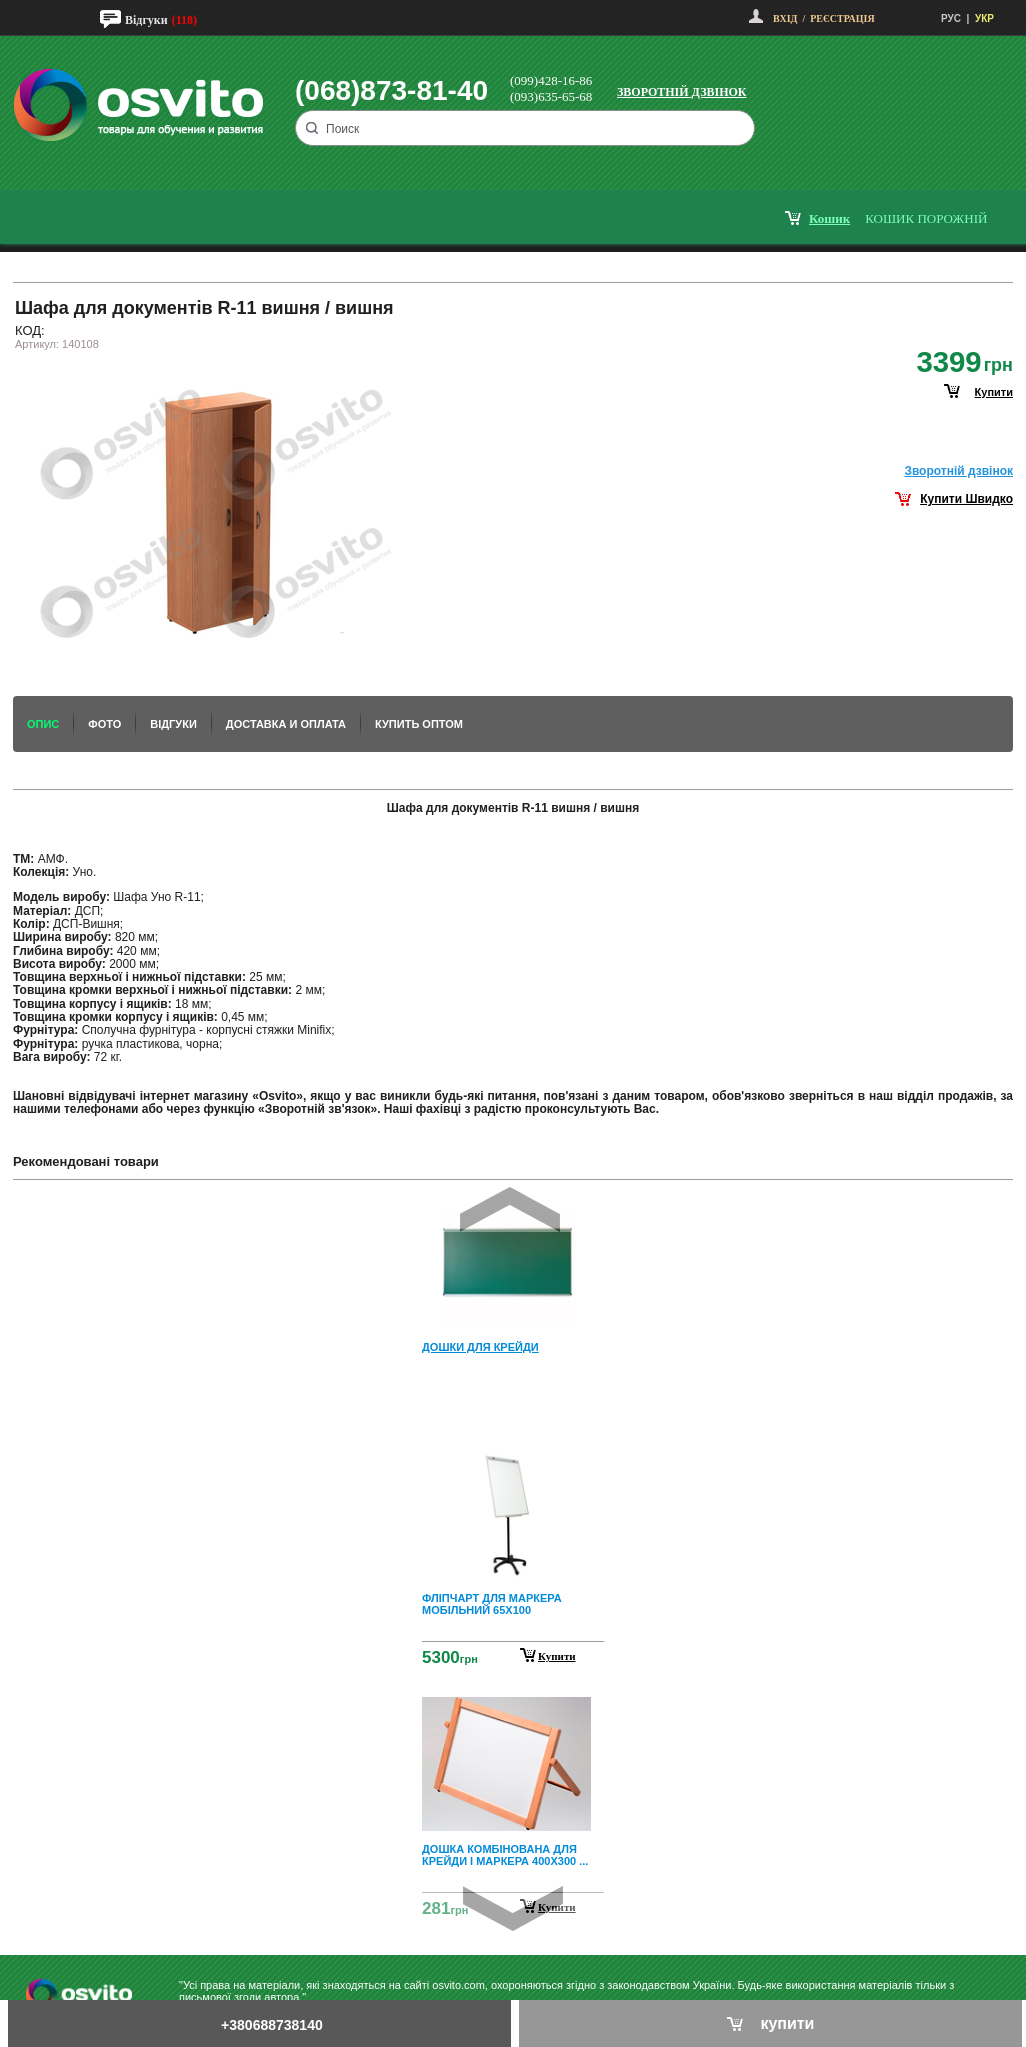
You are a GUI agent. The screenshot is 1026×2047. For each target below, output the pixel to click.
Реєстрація (842, 18)
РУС (951, 18)
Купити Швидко (966, 499)
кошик (829, 218)
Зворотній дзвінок (682, 92)
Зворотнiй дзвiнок (958, 471)
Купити (557, 1656)
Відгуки (146, 20)
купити (994, 392)
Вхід (785, 18)
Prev (510, 1209)
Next (513, 1908)
